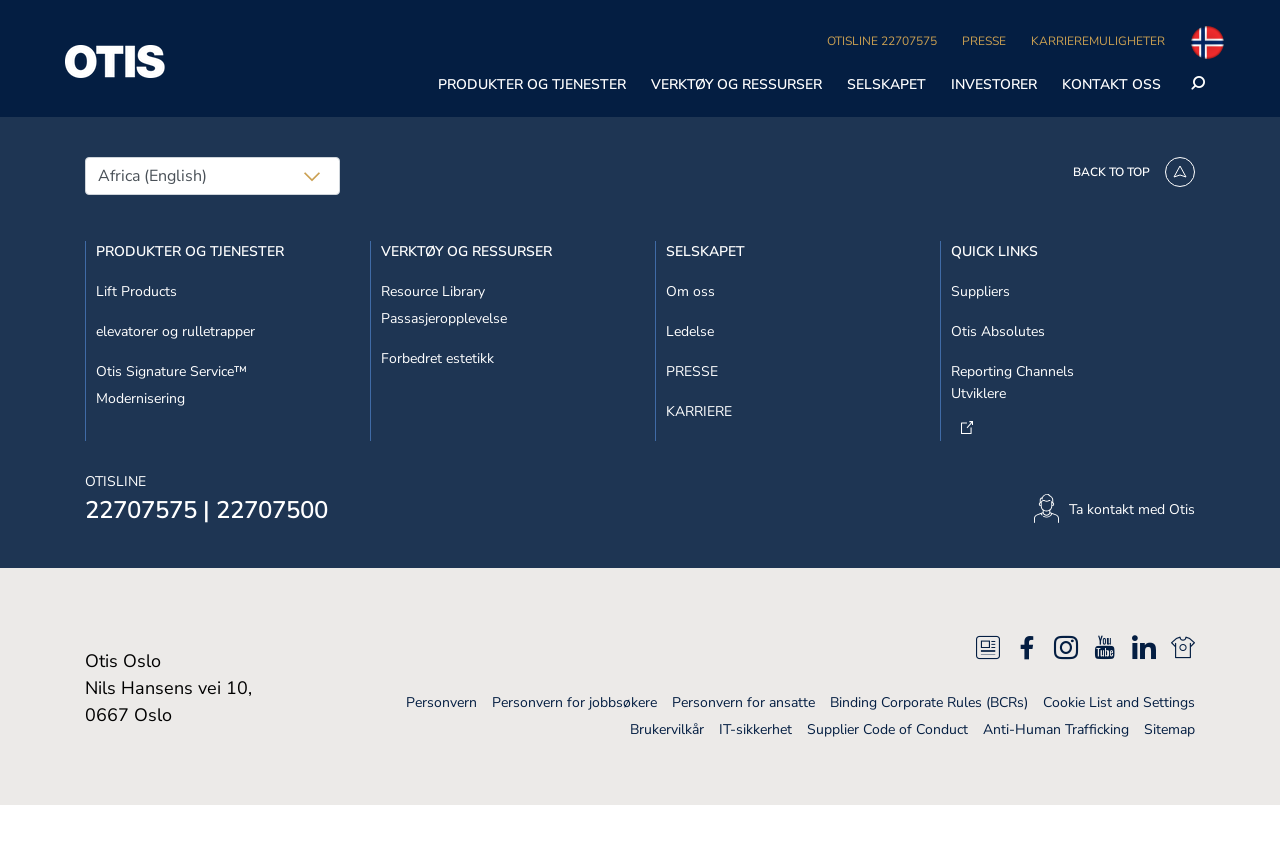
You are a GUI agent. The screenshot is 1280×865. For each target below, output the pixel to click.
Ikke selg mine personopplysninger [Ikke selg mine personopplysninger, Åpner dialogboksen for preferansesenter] (978, 44)
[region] (640, 94)
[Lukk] (1248, 92)
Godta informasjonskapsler (979, 146)
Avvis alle (979, 95)
